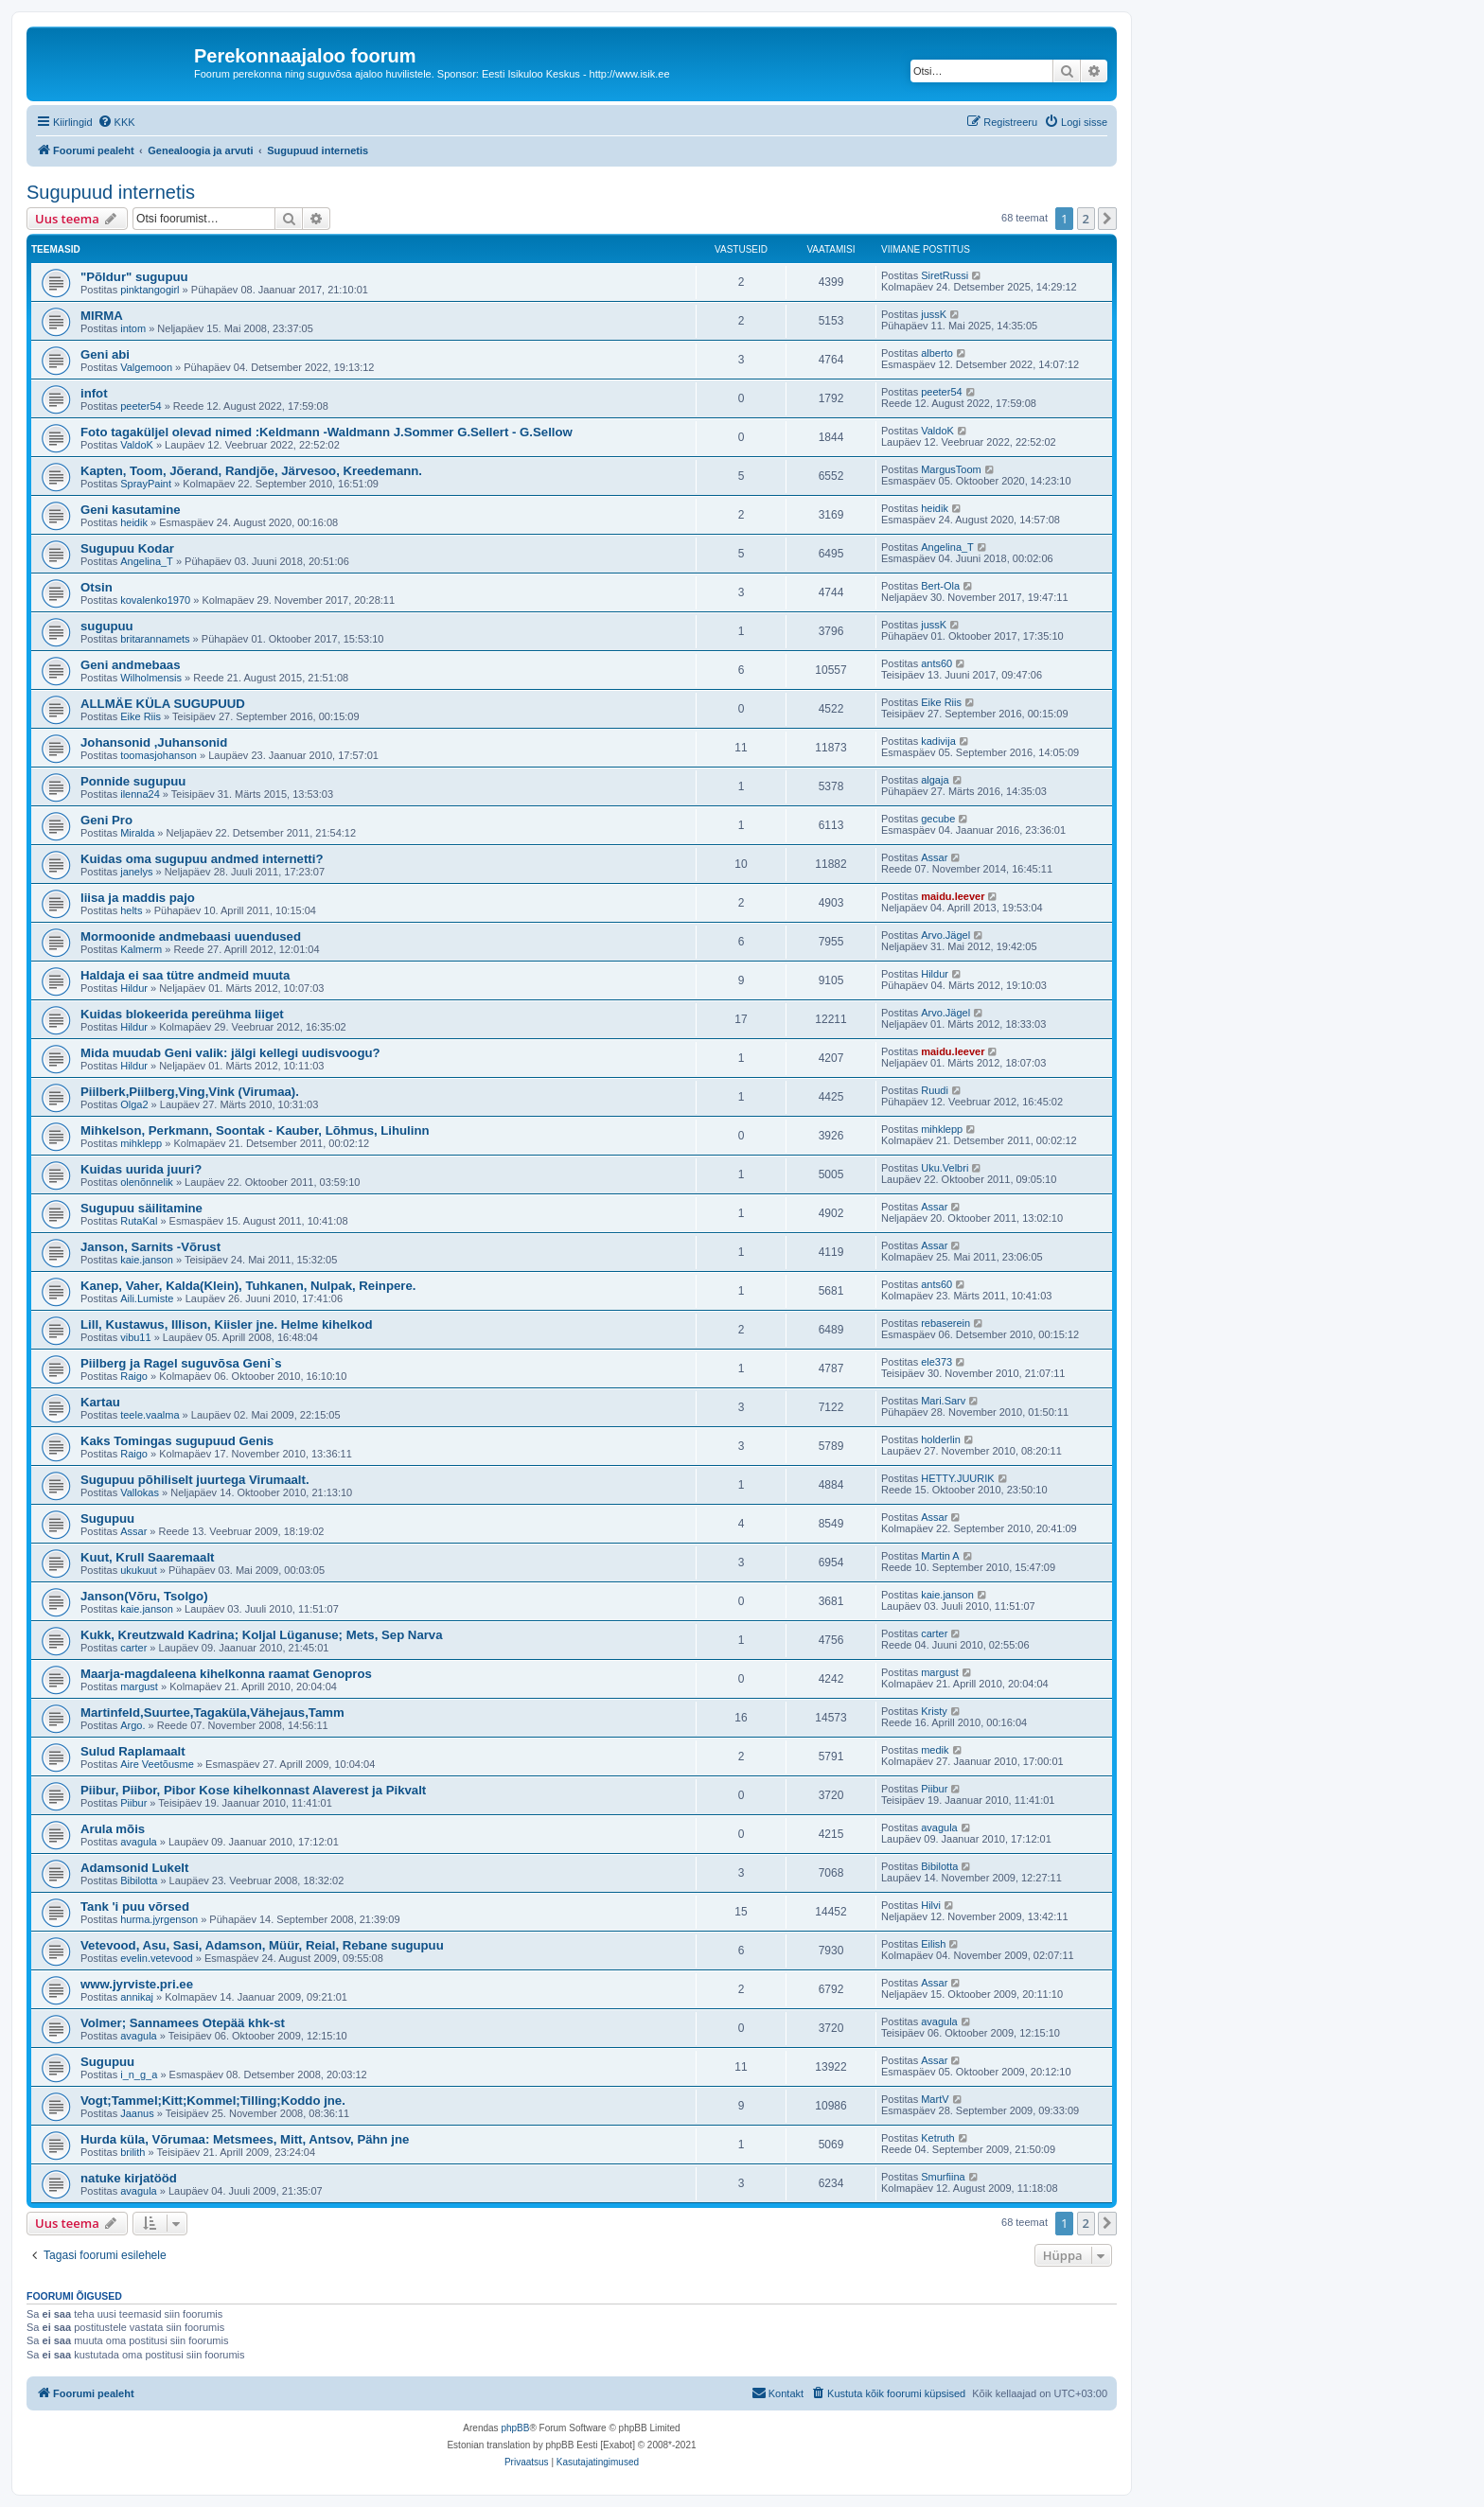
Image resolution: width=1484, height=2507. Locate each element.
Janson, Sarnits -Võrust (150, 1247)
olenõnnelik (146, 1182)
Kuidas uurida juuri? (141, 1169)
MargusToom (951, 469)
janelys (136, 871)
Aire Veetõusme (157, 1764)
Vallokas (139, 1492)
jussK (933, 314)
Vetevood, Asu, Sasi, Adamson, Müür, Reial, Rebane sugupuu (262, 1945)
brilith (132, 2152)
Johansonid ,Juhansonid (153, 742)
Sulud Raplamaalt (133, 1751)
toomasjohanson (158, 755)
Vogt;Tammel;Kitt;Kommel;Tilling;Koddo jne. (212, 2100)
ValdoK (136, 444)
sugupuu (106, 626)
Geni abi (105, 354)
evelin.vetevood (156, 1958)
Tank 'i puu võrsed (134, 1906)
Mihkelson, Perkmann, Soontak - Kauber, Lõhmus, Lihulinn (255, 1130)
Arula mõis (112, 1829)
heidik (134, 522)
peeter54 (140, 406)
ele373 (936, 1362)
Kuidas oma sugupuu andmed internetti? (201, 859)
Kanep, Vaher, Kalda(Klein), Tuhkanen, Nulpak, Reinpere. (247, 1286)
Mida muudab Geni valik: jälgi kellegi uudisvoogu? (230, 1053)
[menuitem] (116, 122)
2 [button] (1086, 218)
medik (934, 1750)
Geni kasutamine (130, 510)
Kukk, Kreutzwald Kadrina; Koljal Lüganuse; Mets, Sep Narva (261, 1635)
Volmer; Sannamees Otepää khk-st (182, 2023)
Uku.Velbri (944, 1168)
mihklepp (141, 1143)
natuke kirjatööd (128, 2178)
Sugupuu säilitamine (141, 1208)
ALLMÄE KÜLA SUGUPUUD (162, 704)
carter (133, 1647)
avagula (138, 1841)
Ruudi (934, 1090)
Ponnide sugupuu (133, 781)
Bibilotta (138, 1880)
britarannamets (154, 638)
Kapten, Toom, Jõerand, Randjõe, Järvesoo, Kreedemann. (251, 471)
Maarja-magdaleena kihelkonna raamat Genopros (226, 1674)
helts (131, 910)
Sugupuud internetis (110, 192)
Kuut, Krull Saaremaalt (147, 1557)
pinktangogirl (149, 289)
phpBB (515, 2428)
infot (94, 393)
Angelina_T (146, 561)
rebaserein (945, 1323)
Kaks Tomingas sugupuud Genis (177, 1441)
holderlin (941, 1439)
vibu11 (135, 1337)
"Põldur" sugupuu (134, 277)
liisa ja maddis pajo (137, 898)
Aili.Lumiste (146, 1298)
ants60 (936, 663)
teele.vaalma (149, 1415)
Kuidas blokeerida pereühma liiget (182, 1014)
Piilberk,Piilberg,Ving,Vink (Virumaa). (189, 1092)
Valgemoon (146, 367)
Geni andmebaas (130, 665)
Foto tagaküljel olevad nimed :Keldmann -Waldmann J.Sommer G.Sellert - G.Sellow (326, 432)
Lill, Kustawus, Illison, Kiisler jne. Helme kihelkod (226, 1324)
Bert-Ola (940, 585)
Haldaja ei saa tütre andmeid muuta (185, 975)
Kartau (100, 1402)
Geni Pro (106, 820)
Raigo (134, 1376)
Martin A (940, 1556)
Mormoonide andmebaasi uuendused (190, 936)
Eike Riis (140, 716)
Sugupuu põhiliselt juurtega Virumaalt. (194, 1480)
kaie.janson (146, 1259)
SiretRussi (944, 275)
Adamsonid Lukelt (134, 1868)
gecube (938, 818)
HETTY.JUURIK (957, 1478)
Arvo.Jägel (945, 935)
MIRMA (101, 316)
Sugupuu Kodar (127, 548)
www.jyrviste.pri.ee (136, 1984)
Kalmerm (141, 949)
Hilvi (931, 1905)
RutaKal (138, 1221)
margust (139, 1686)
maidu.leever (952, 896)
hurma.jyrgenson (159, 1919)
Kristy (934, 1711)
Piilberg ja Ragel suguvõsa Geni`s (181, 1363)
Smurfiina (942, 2176)
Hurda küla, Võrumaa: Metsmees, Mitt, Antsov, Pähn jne (244, 2139)
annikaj (136, 1997)
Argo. (132, 1725)
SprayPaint (145, 483)
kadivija (938, 741)
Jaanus (136, 2113)
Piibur (133, 1803)
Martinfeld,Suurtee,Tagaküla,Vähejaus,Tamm (212, 1712)
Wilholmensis (151, 677)
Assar (934, 857)
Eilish (933, 1944)
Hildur (134, 988)
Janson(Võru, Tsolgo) (144, 1596)
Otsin (96, 587)
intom (133, 328)
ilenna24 (140, 794)
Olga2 (134, 1104)
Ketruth (937, 2138)
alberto (937, 353)
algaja (934, 780)
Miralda (137, 833)
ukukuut (138, 1570)
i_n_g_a (138, 2074)
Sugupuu (107, 1518)
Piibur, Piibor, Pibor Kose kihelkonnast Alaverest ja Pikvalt (253, 1790)
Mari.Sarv (943, 1400)
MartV (934, 2099)
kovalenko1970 (155, 600)
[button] (1107, 218)
